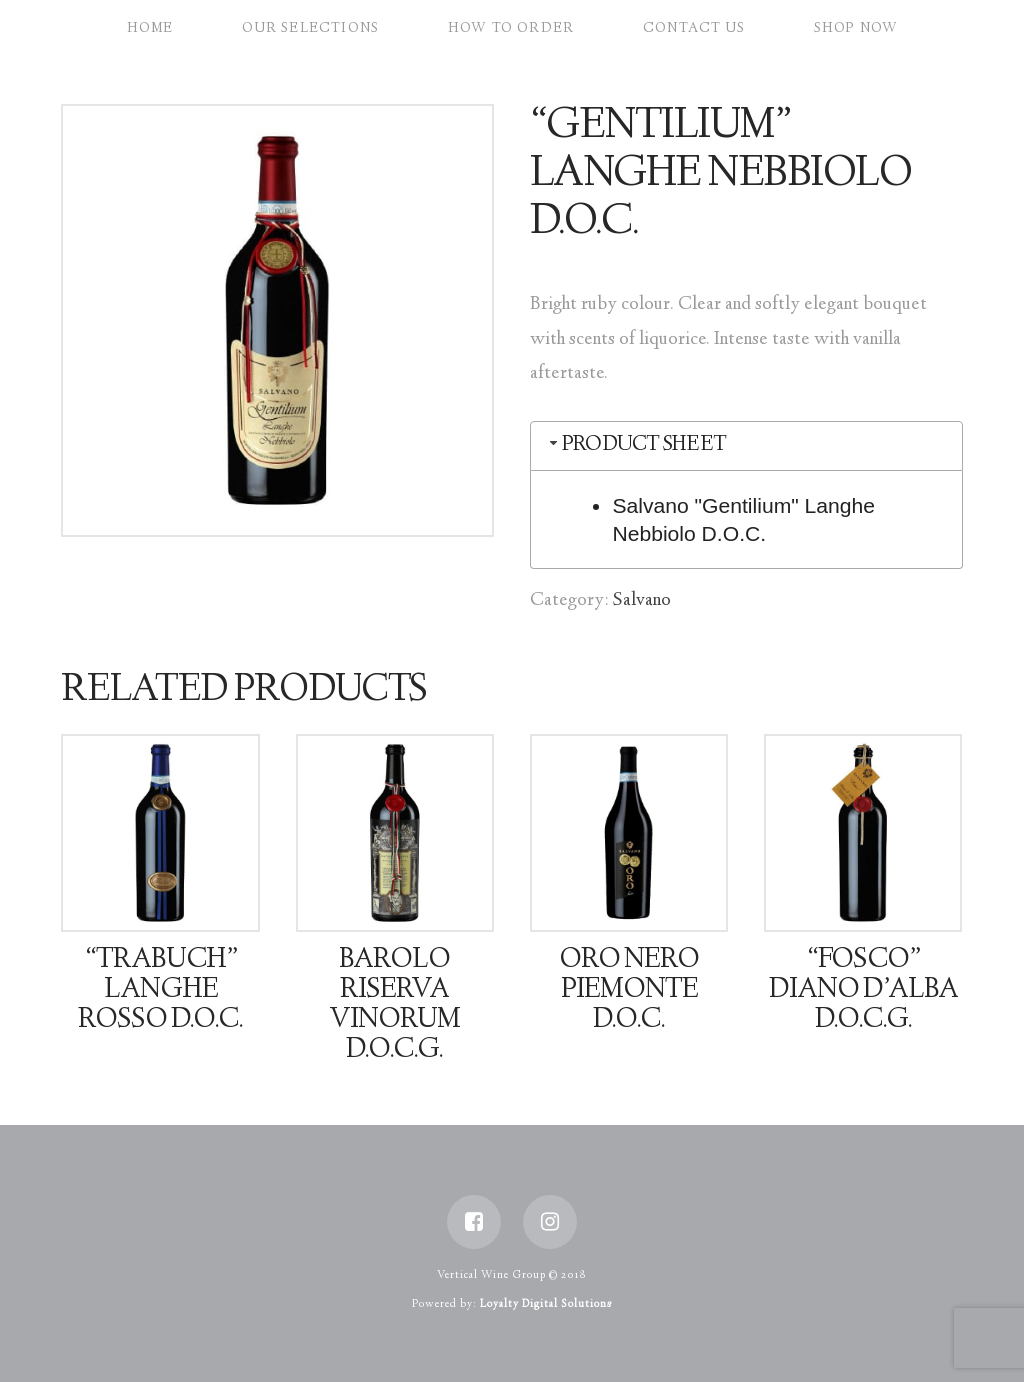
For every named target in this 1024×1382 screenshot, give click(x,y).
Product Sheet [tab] (636, 445)
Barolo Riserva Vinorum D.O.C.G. (394, 1005)
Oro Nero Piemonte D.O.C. (629, 991)
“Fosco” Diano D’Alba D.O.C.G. (863, 991)
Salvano (642, 601)
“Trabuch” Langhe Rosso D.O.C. (160, 991)
